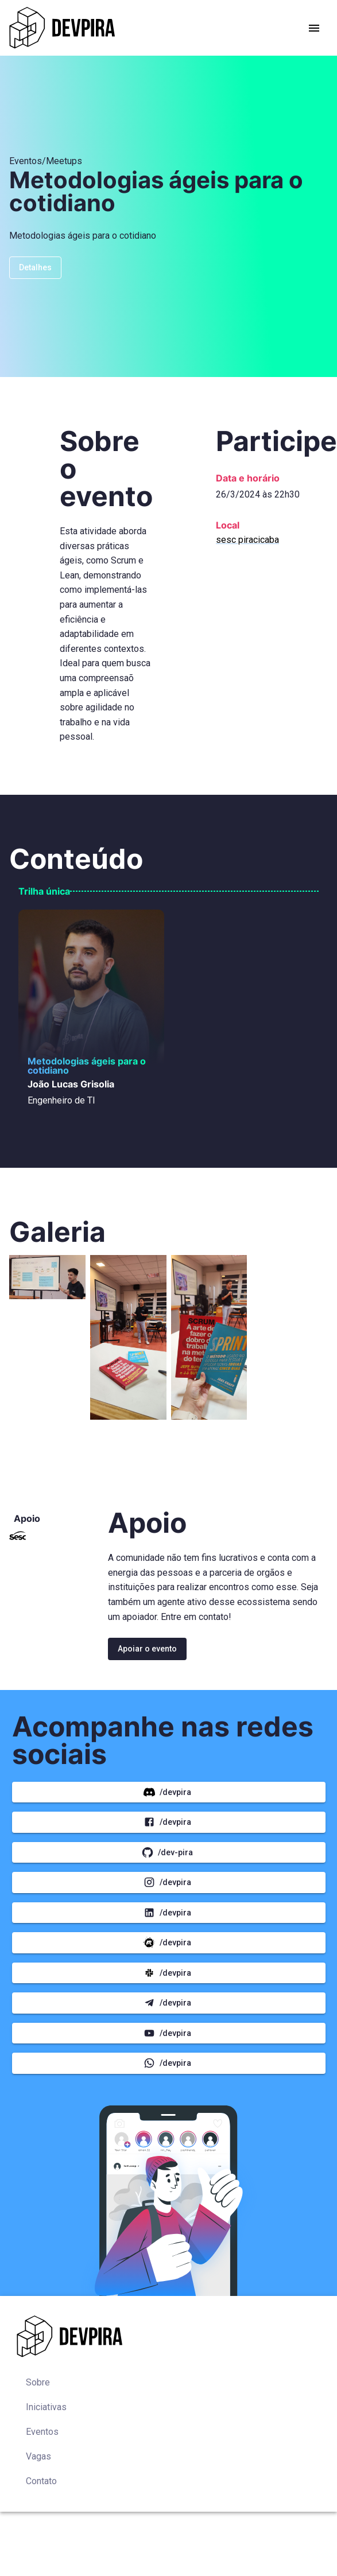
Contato (41, 2481)
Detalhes (35, 267)
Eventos (42, 2431)
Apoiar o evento (147, 1649)
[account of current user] (314, 28)
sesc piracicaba (247, 539)
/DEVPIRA (169, 1792)
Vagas (38, 2456)
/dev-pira (169, 1852)
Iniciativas (46, 2407)
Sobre (38, 2382)
